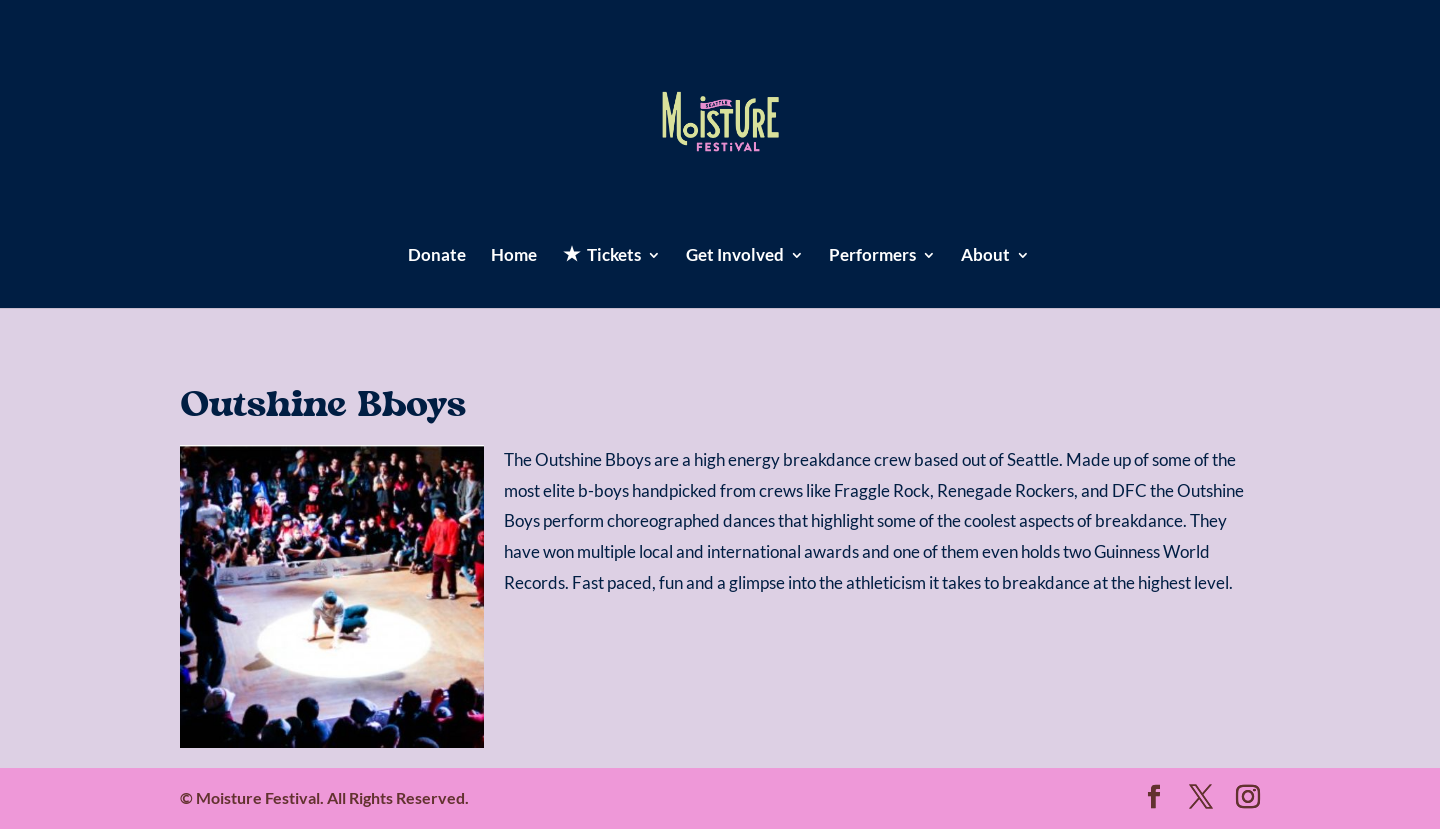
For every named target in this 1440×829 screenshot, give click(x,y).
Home (514, 256)
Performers (872, 256)
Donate (437, 256)
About (985, 256)
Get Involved (735, 256)
